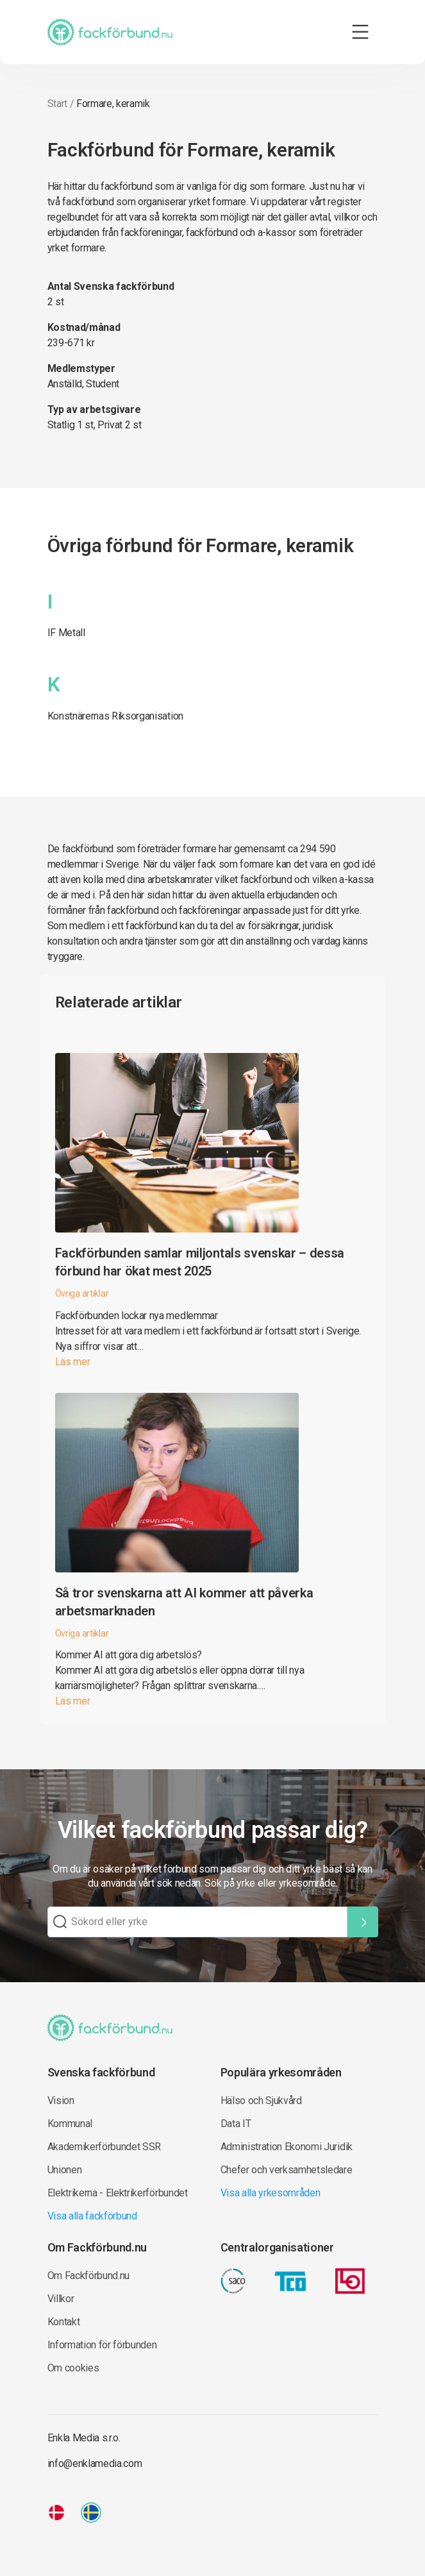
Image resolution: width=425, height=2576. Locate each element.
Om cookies (73, 2368)
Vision (60, 2100)
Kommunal (69, 2123)
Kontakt (63, 2322)
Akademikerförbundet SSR (104, 2147)
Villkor (60, 2299)
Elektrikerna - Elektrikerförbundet (117, 2193)
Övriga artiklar (82, 1293)
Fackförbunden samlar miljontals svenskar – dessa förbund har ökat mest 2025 (200, 1262)
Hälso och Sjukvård (261, 2100)
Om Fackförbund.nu (88, 2275)
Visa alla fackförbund (92, 2216)
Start (57, 103)
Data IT (236, 2123)
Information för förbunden (102, 2345)
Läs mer (72, 1362)
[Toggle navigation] (360, 32)
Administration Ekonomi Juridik (287, 2147)
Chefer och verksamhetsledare (287, 2170)
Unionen (64, 2170)
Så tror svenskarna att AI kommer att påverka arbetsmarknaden (184, 1602)
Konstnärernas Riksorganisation (115, 716)
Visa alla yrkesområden (271, 2193)
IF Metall (66, 633)
